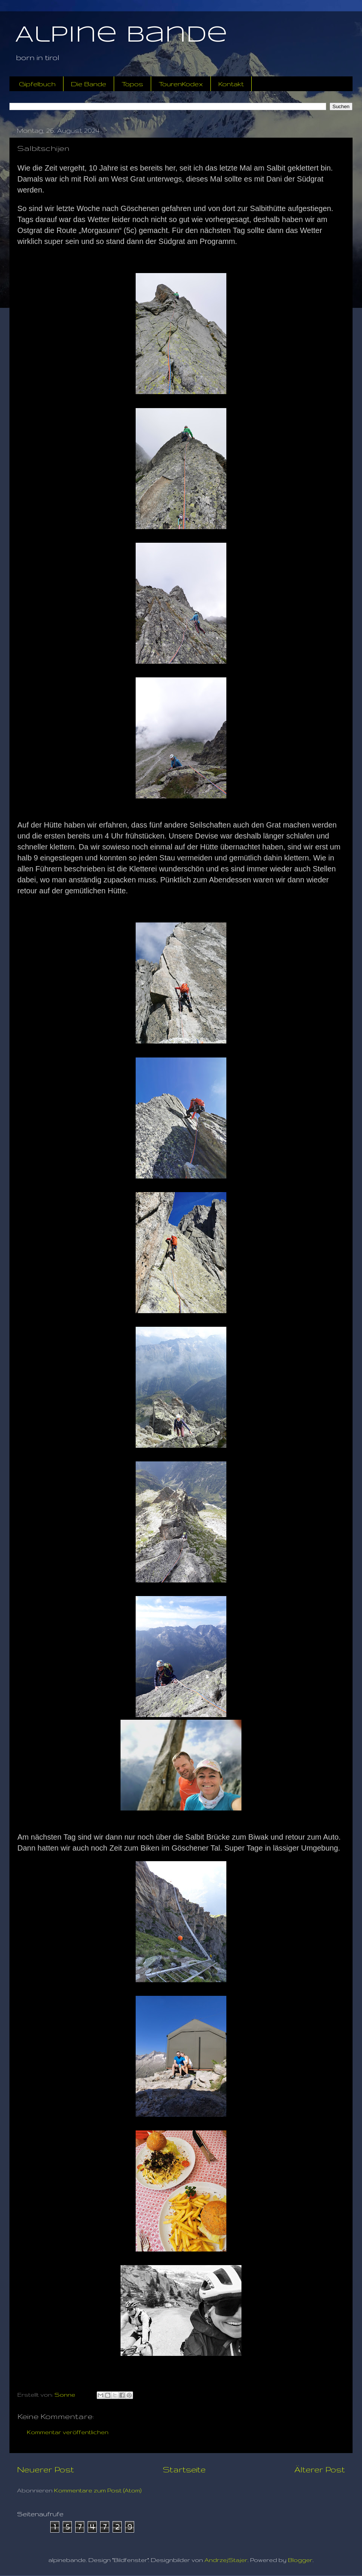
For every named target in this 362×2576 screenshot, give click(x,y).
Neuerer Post (45, 2469)
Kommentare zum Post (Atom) (98, 2490)
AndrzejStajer (226, 2560)
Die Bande (88, 83)
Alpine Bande (121, 35)
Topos (132, 83)
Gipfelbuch (37, 83)
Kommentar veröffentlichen (67, 2432)
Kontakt (231, 83)
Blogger (300, 2560)
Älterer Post (319, 2469)
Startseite (184, 2469)
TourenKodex (181, 83)
